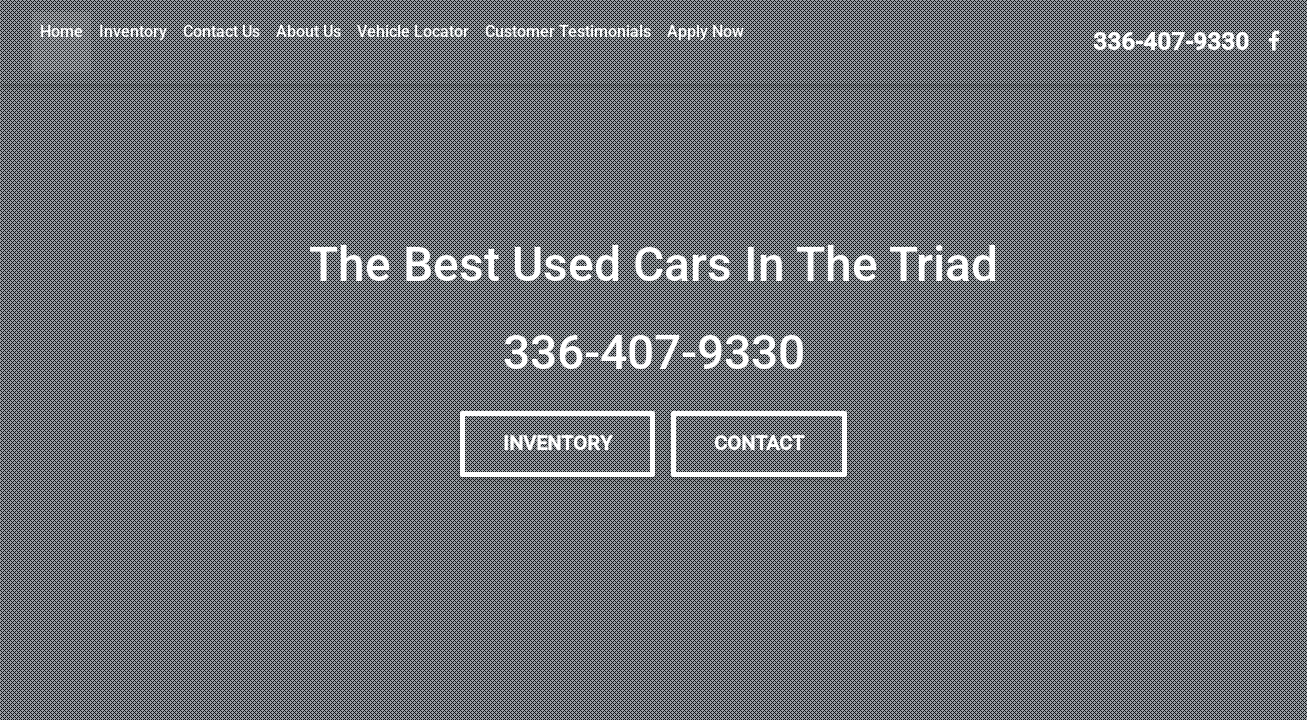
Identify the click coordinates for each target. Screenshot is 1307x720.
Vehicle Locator (413, 31)
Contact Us (221, 31)
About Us (308, 31)
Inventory (133, 31)
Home (61, 31)
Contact (759, 444)
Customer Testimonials (568, 31)
